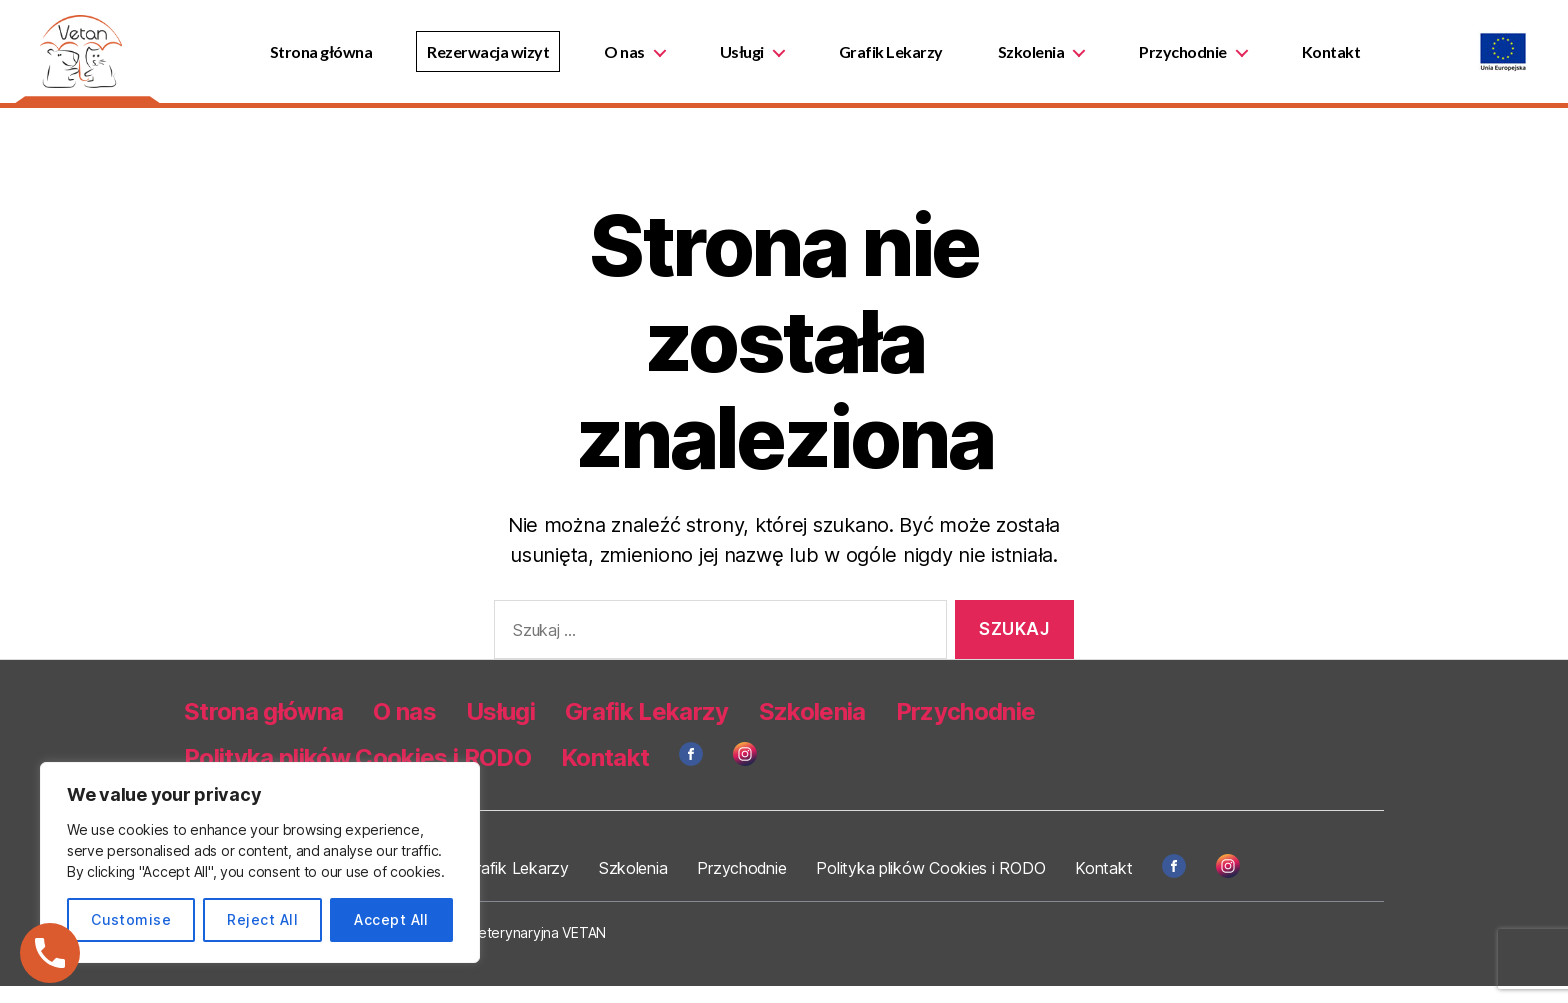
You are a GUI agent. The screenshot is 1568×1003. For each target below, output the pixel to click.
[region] (260, 862)
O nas (634, 59)
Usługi (751, 59)
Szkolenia (1040, 59)
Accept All (391, 919)
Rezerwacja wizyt (498, 59)
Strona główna (330, 59)
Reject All (262, 919)
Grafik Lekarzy (900, 59)
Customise (131, 919)
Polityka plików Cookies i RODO (927, 885)
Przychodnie (1193, 59)
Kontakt (1340, 59)
